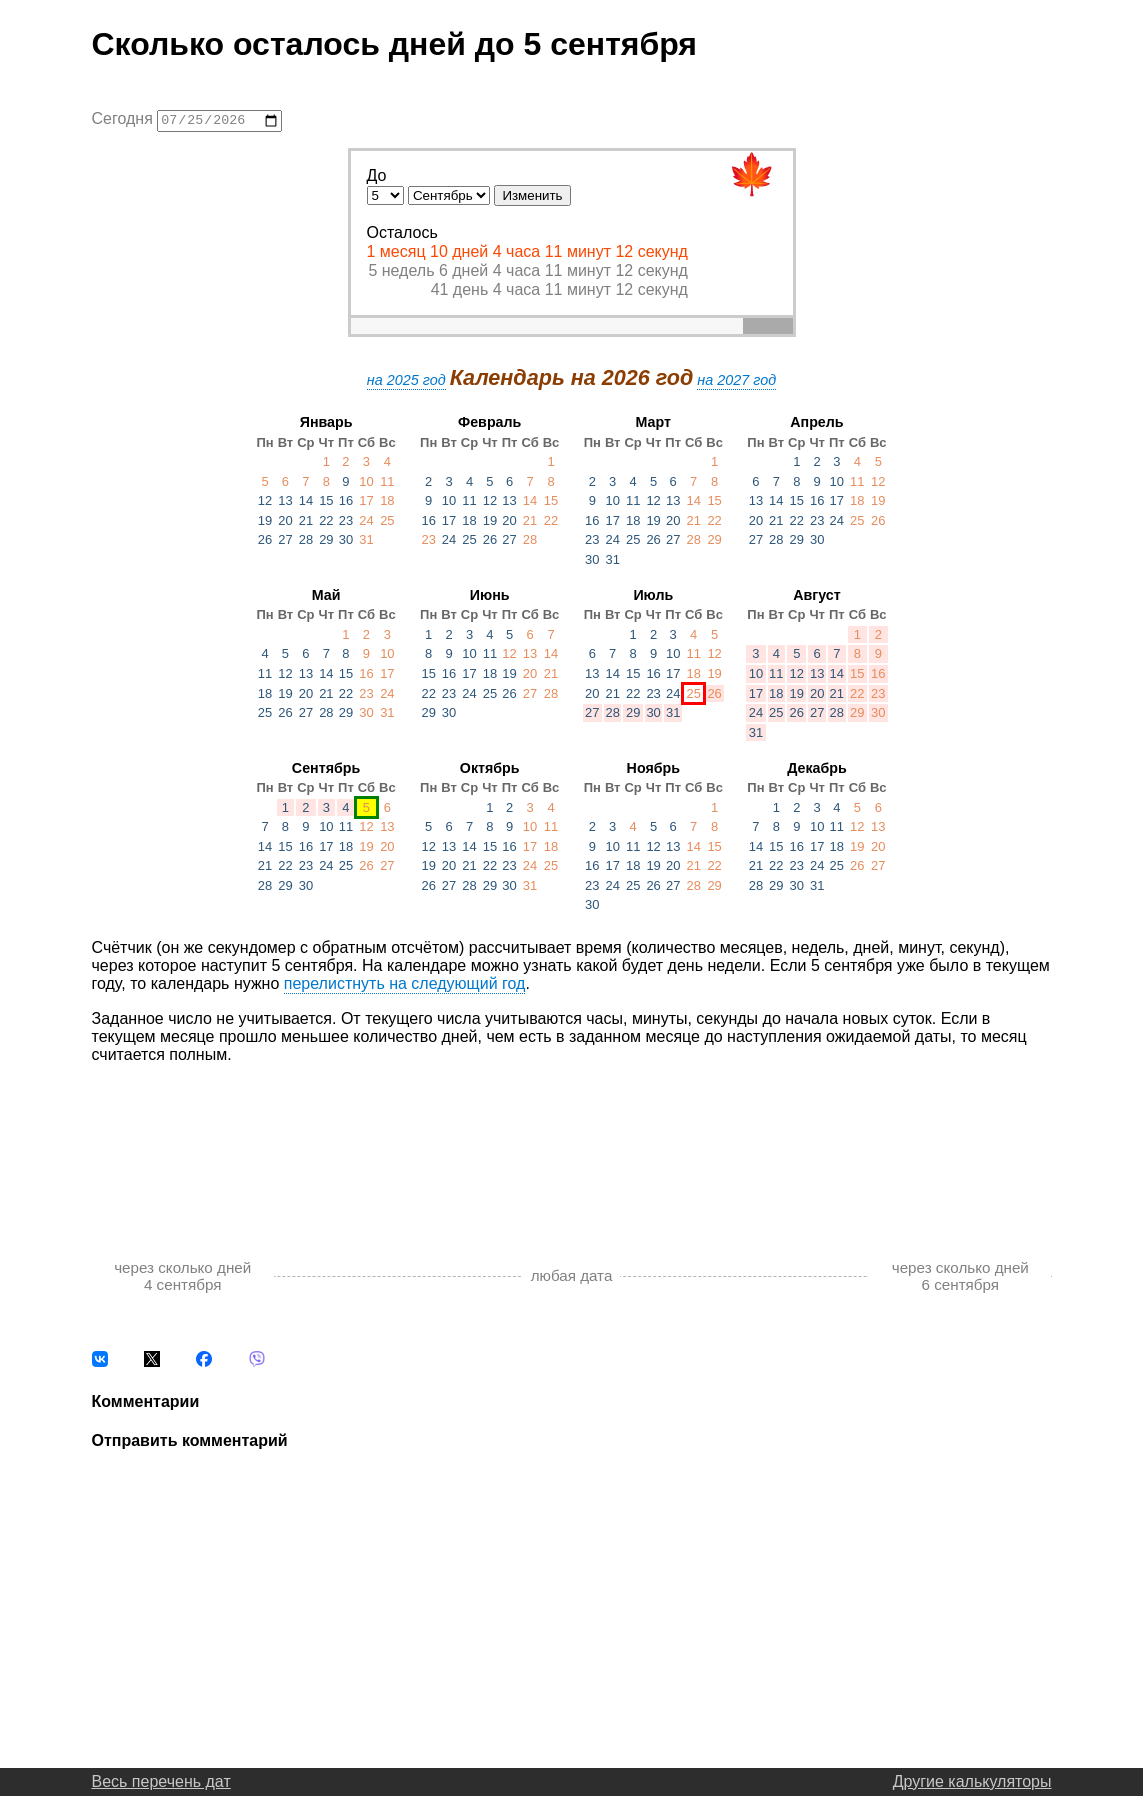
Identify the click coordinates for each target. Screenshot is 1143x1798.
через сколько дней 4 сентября (182, 1278)
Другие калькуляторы (972, 1783)
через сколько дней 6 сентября (960, 1278)
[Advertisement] (572, 1143)
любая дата (572, 1278)
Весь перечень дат (161, 1783)
